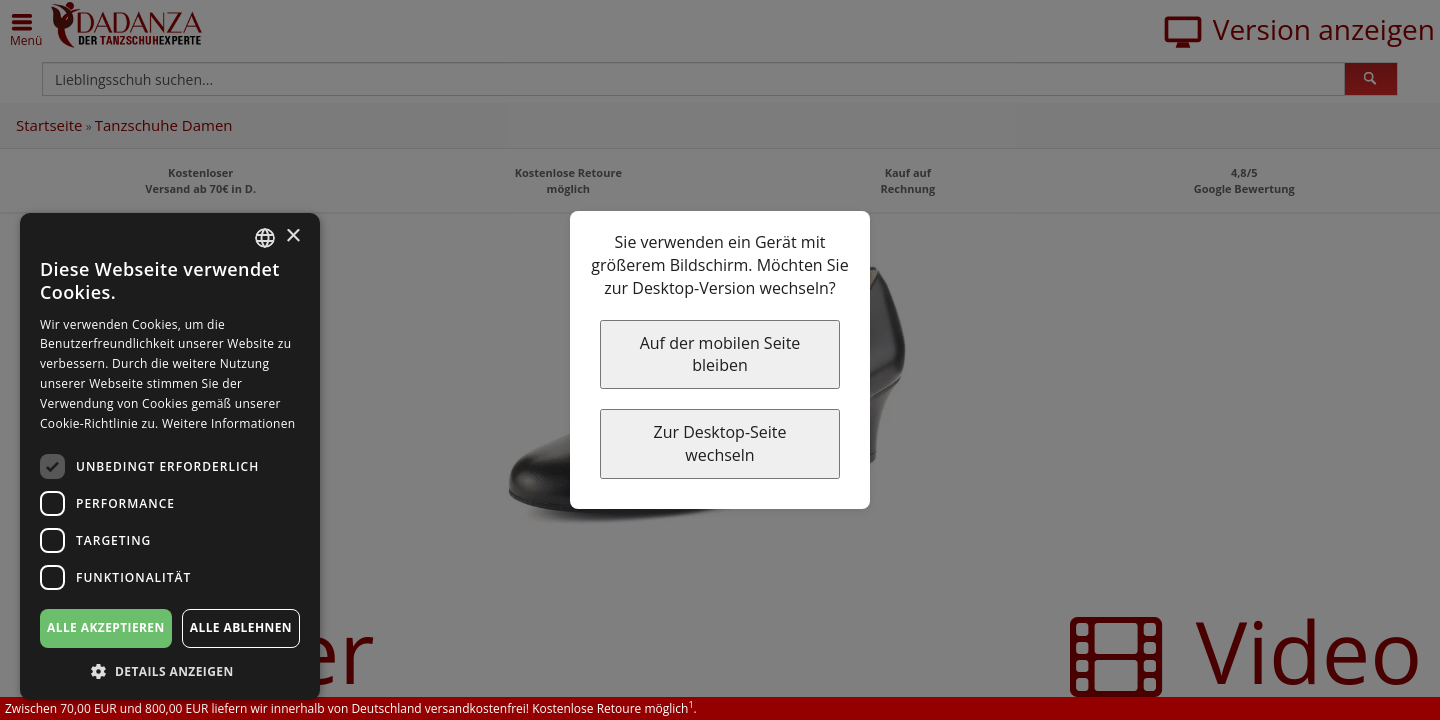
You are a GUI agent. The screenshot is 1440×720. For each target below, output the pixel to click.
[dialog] (170, 456)
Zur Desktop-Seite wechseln (719, 443)
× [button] (292, 236)
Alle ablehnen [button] (241, 627)
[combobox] (265, 238)
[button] (170, 670)
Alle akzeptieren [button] (106, 627)
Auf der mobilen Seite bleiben (720, 354)
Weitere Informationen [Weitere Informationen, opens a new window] (229, 423)
